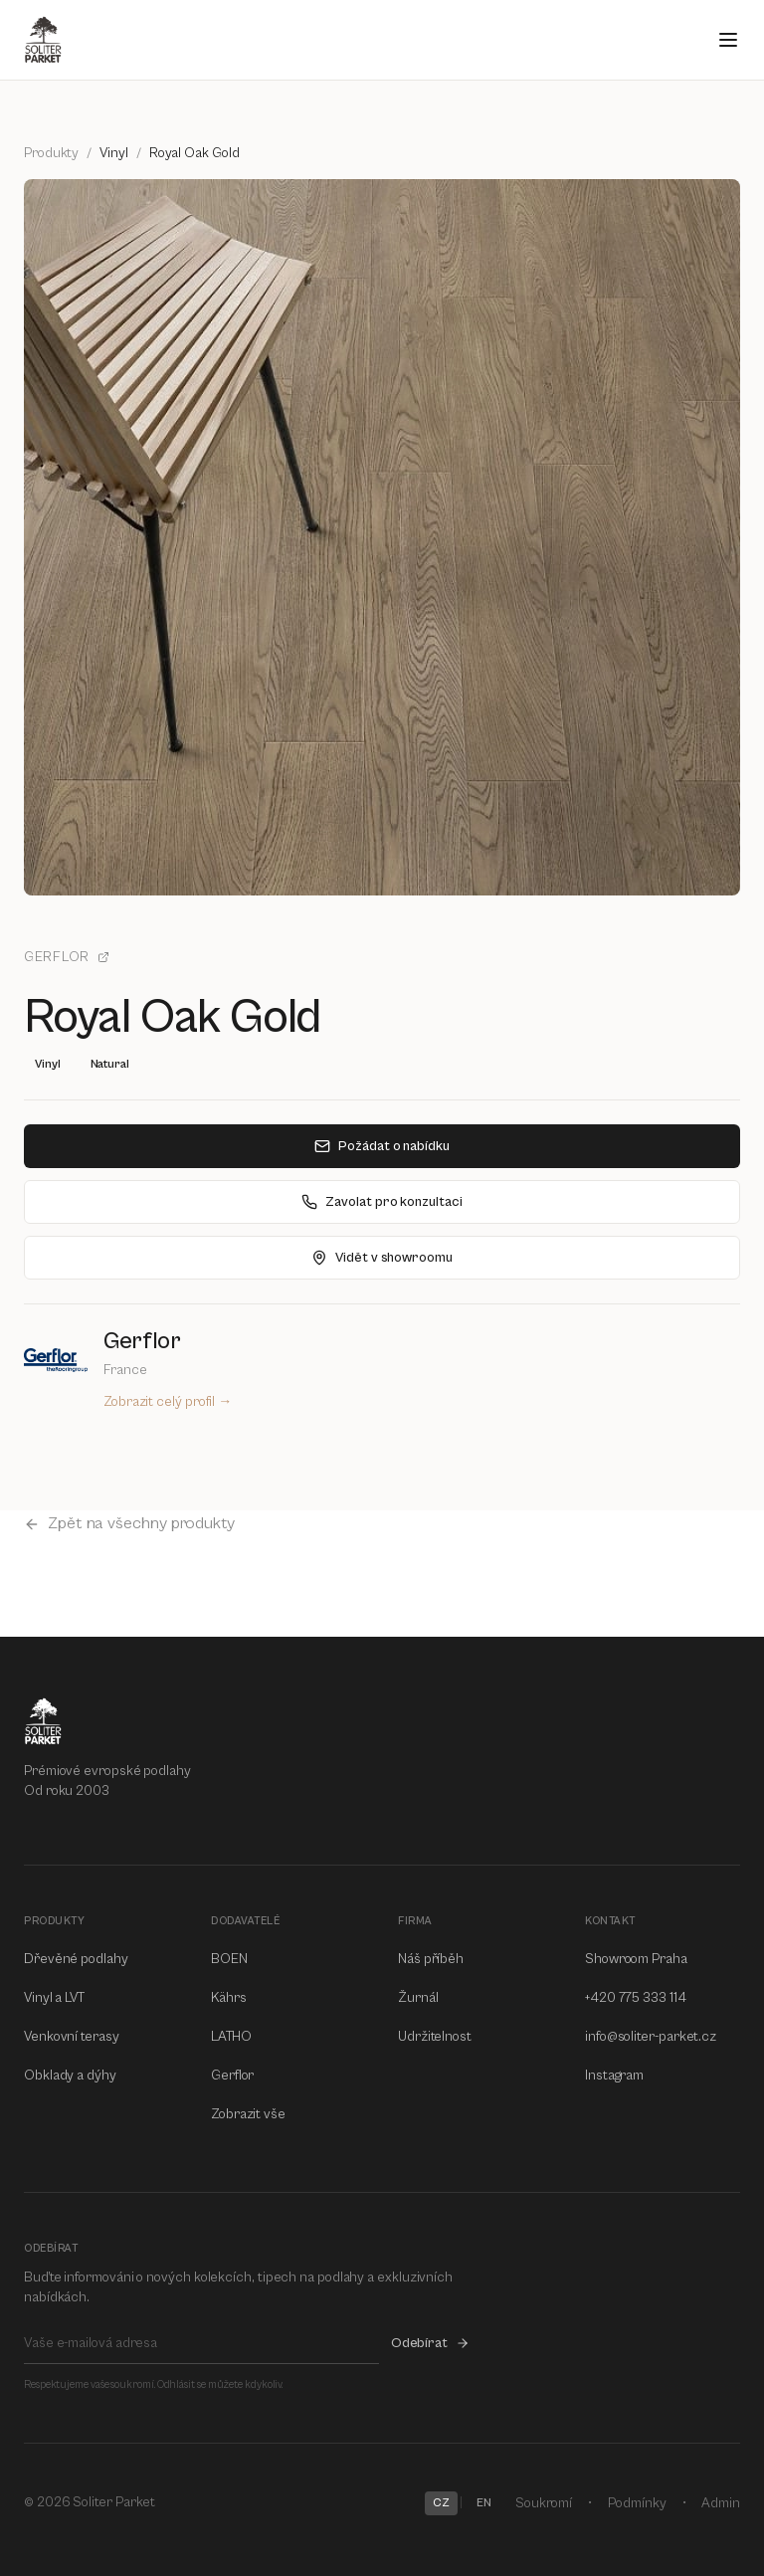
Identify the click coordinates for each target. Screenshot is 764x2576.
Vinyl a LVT (54, 1998)
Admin (720, 2503)
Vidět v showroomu (382, 1258)
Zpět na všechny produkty (129, 1523)
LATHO (231, 2037)
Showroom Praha (636, 1959)
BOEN (229, 1959)
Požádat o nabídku (382, 1146)
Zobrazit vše (248, 2114)
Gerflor (66, 957)
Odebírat (430, 2343)
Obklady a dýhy (70, 2075)
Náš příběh (431, 1959)
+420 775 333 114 (635, 1998)
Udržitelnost (435, 2037)
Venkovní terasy (71, 2037)
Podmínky (637, 2503)
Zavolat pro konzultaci (381, 1202)
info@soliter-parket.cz (650, 2037)
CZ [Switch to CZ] (441, 2502)
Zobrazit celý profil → (167, 1402)
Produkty (51, 153)
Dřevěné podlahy (76, 1959)
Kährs (229, 1998)
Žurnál (418, 1998)
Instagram (614, 2075)
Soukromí (543, 2503)
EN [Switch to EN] (484, 2502)
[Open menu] (728, 40)
